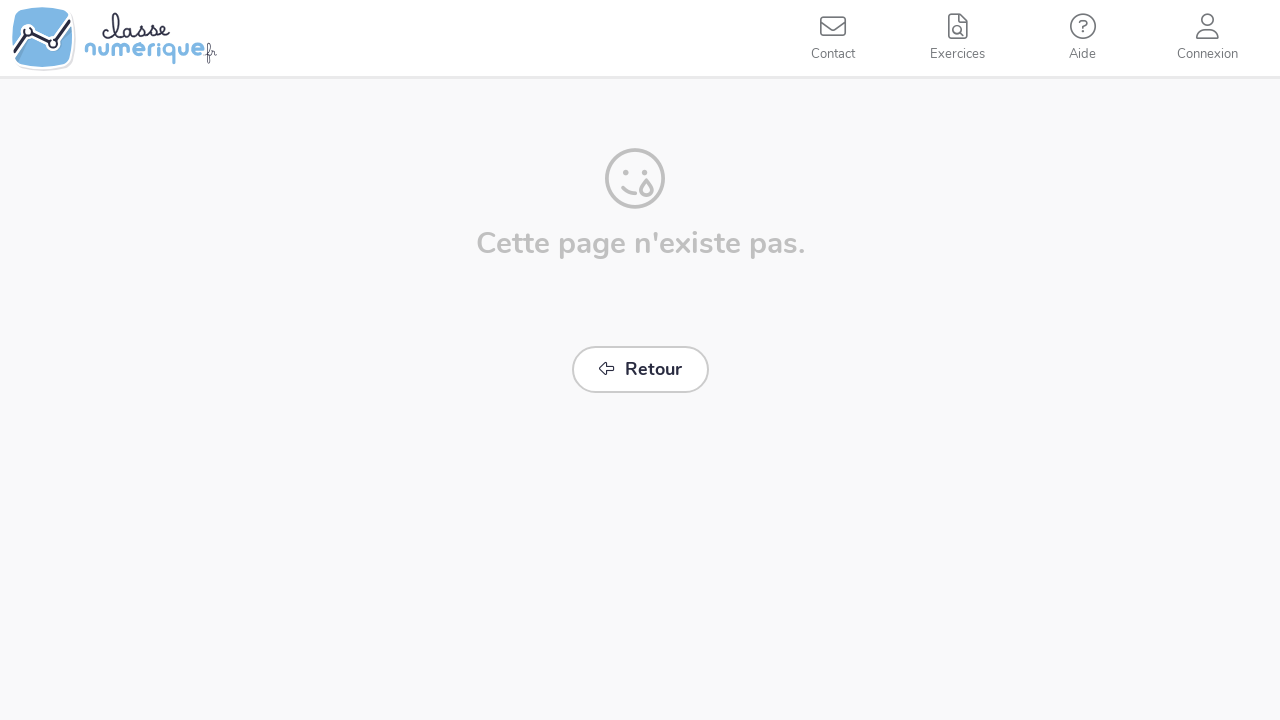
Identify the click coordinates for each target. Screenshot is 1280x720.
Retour (640, 369)
